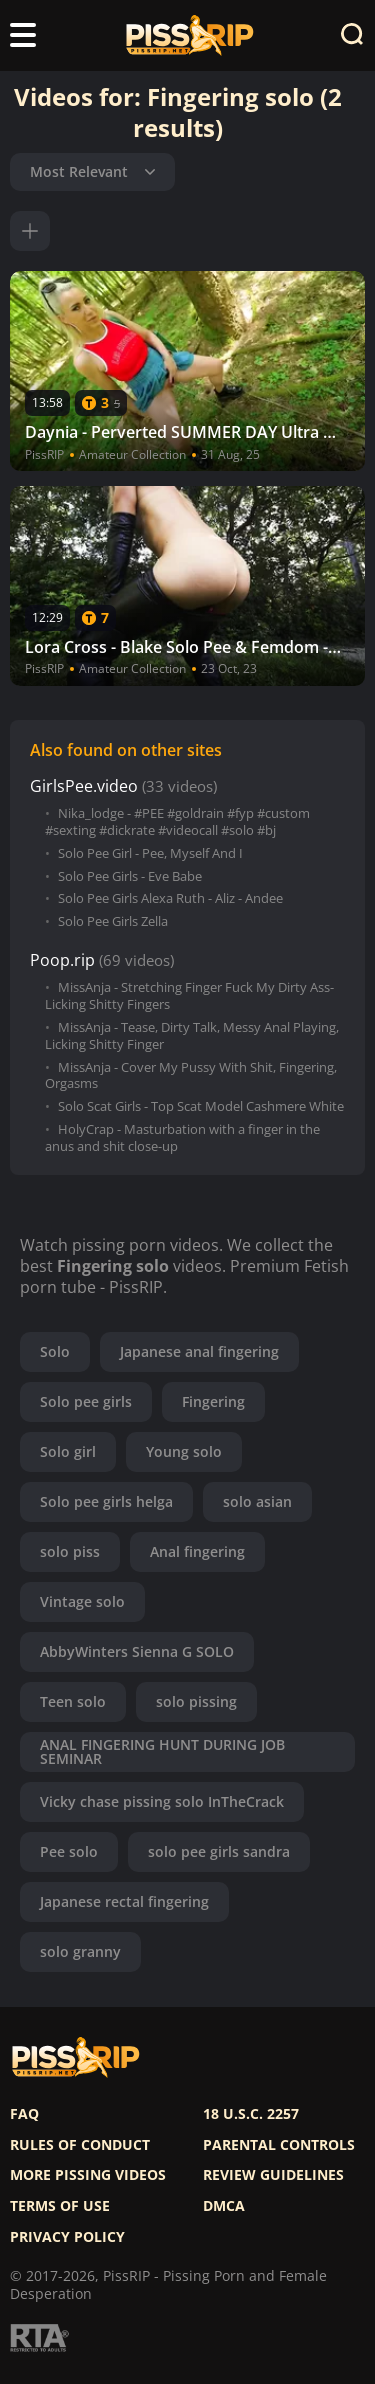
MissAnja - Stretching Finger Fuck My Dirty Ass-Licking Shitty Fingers (189, 996)
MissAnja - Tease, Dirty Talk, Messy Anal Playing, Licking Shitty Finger (192, 1036)
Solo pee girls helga (106, 1501)
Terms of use (60, 2206)
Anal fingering (197, 1551)
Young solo (184, 1451)
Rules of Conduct (80, 2145)
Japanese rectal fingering (124, 1901)
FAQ (24, 2114)
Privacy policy (67, 2237)
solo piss (70, 1551)
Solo (55, 1351)
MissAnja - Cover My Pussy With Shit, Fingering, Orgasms (191, 1076)
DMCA (224, 2206)
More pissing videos (88, 2175)
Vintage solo (82, 1601)
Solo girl (68, 1451)
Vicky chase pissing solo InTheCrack (162, 1801)
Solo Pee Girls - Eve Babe (130, 876)
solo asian (257, 1501)
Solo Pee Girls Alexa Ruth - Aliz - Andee (170, 898)
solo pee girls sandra (219, 1851)
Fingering (213, 1401)
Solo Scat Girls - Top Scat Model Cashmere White (201, 1106)
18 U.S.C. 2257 (251, 2114)
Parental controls (279, 2145)
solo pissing (196, 1701)
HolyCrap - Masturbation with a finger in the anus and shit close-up (182, 1138)
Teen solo (73, 1701)
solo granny (80, 1951)
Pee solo (69, 1851)
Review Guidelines (273, 2175)
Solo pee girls (86, 1401)
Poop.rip (62, 960)
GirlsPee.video (84, 786)
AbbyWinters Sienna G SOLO (137, 1651)
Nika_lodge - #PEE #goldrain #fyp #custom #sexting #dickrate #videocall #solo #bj (177, 822)
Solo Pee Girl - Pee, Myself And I (150, 853)
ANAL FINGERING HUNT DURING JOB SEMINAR (162, 1751)
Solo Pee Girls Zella (113, 921)
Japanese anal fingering (199, 1351)
